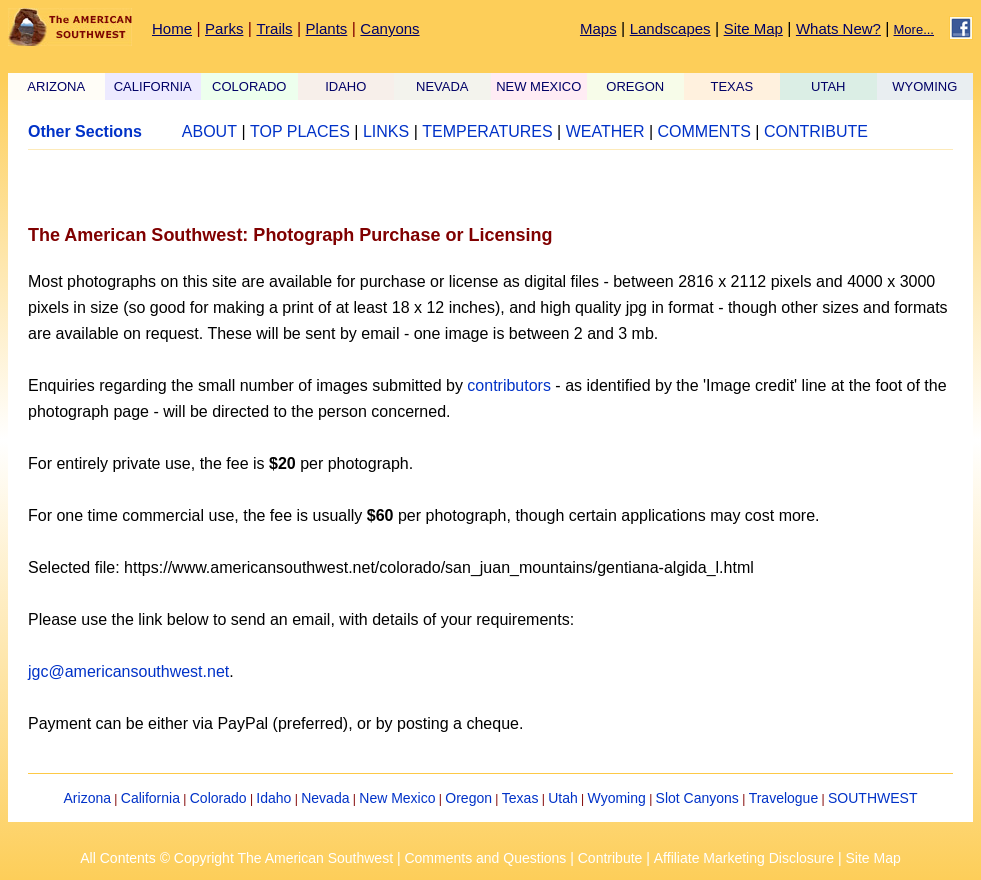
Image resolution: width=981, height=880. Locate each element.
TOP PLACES (300, 131)
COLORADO (249, 86)
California (150, 798)
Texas (520, 798)
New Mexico (397, 798)
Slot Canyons (697, 798)
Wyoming (617, 798)
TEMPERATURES (487, 131)
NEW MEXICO (538, 86)
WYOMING (924, 86)
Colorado (218, 798)
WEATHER (605, 131)
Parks (224, 28)
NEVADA (442, 86)
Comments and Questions (485, 858)
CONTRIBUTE (816, 131)
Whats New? (838, 28)
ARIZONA (56, 86)
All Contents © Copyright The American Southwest (236, 858)
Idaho (273, 798)
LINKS (386, 131)
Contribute (610, 858)
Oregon (468, 798)
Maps (598, 28)
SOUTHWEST (872, 798)
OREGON (635, 86)
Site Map (753, 28)
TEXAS (731, 86)
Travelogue (784, 798)
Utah (563, 798)
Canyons (389, 28)
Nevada (325, 798)
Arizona (87, 798)
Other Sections (85, 131)
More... (914, 29)
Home (172, 28)
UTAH (828, 86)
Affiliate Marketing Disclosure (744, 858)
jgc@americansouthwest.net (128, 671)
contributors (509, 385)
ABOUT (209, 131)
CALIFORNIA (153, 86)
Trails (274, 28)
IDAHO (345, 86)
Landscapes (670, 28)
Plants (327, 28)
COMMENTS (704, 131)
